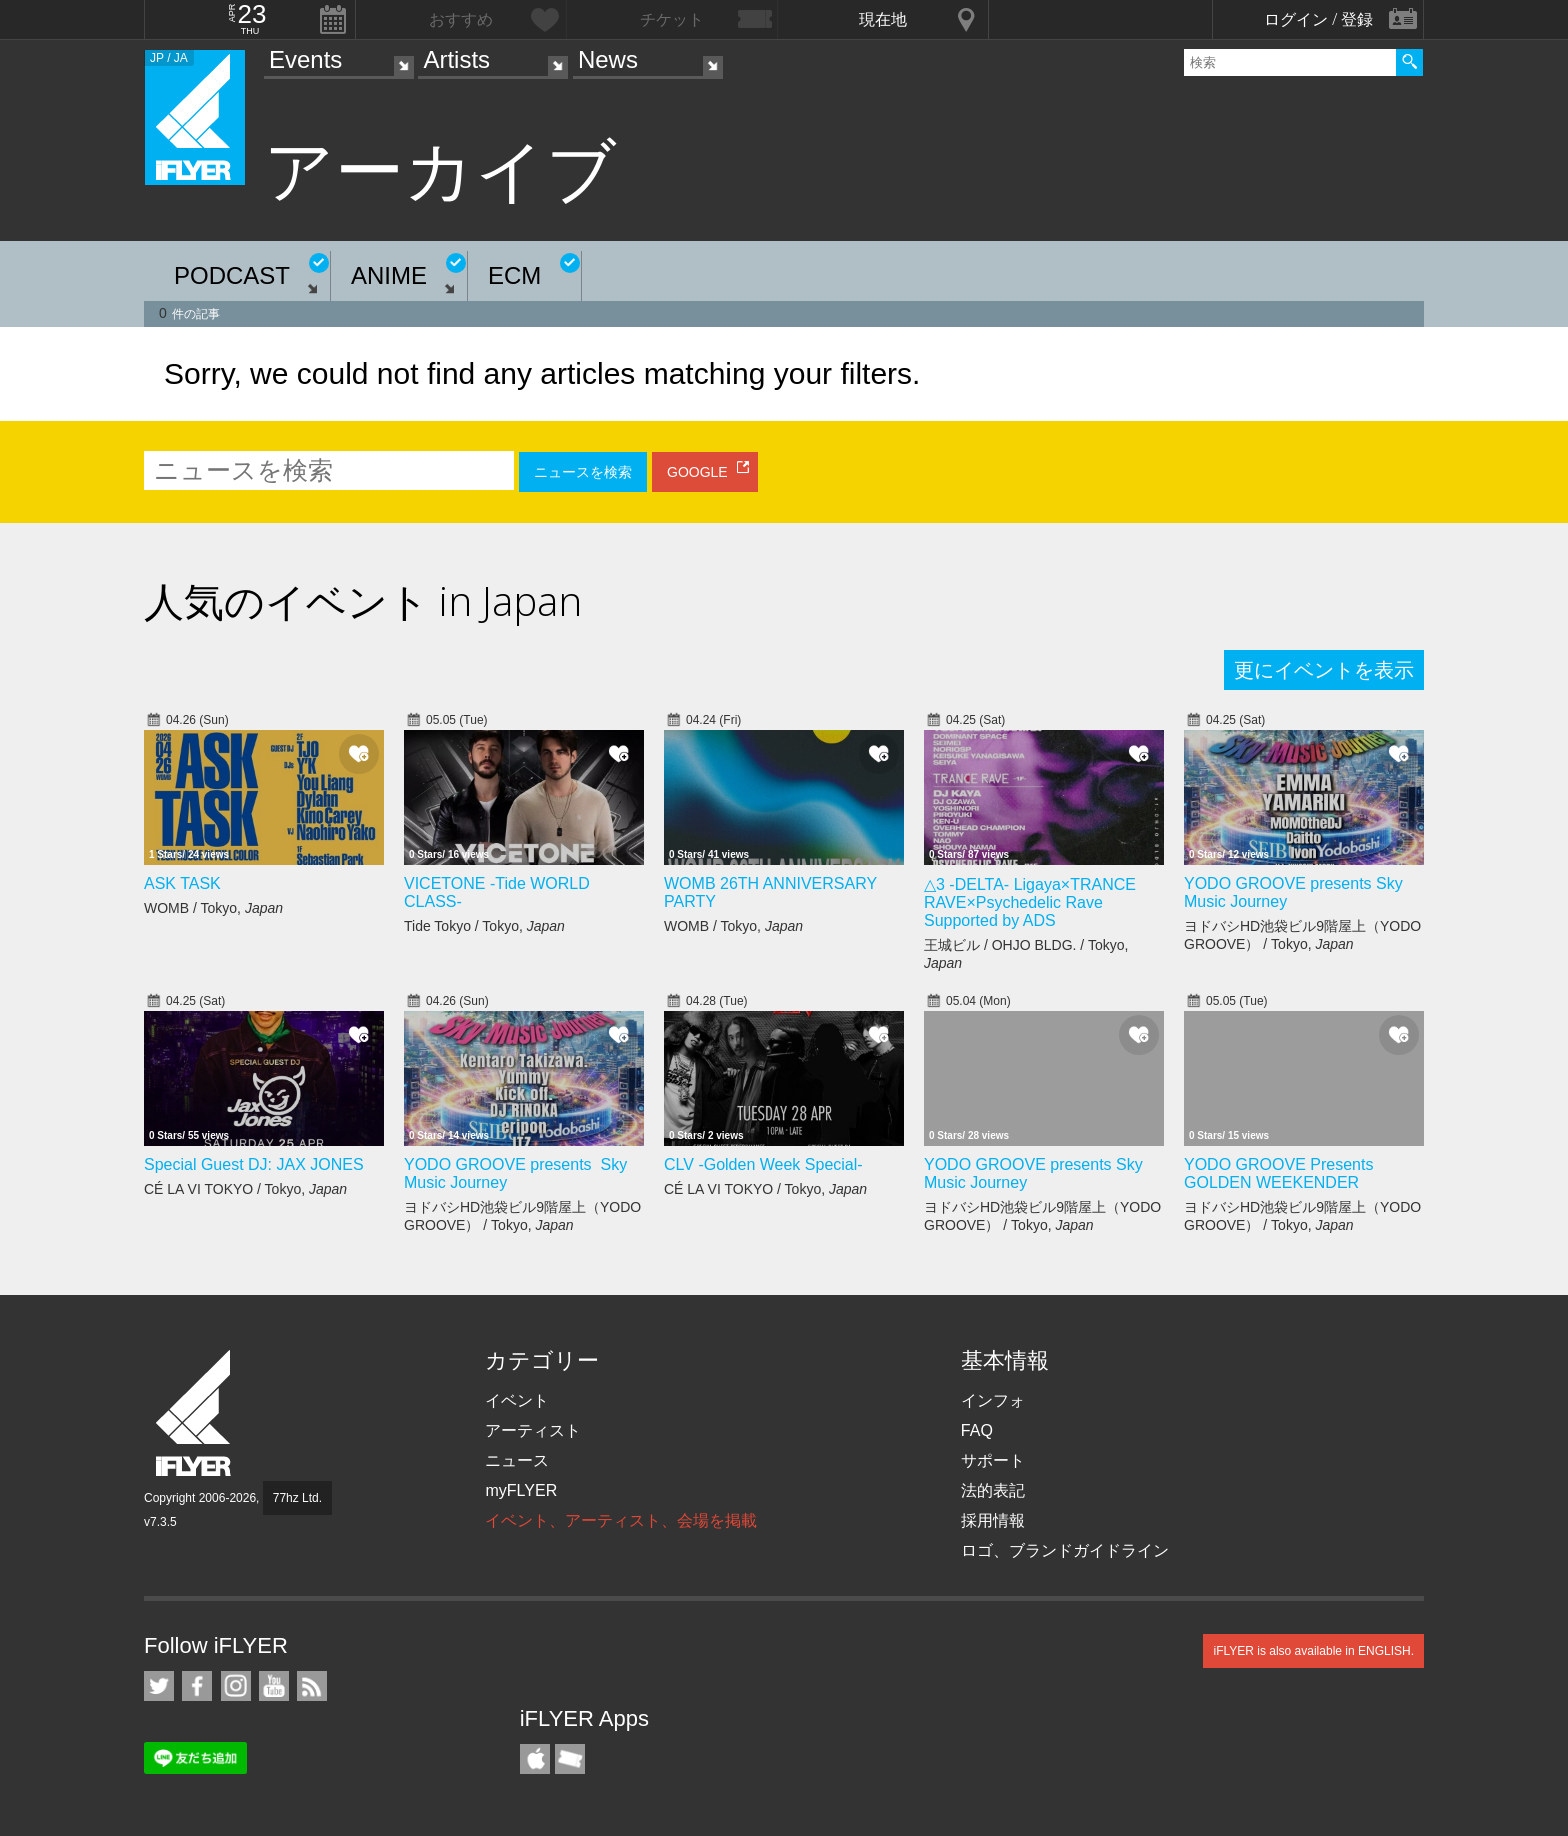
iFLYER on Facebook (197, 1686)
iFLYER (195, 1413)
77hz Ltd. (297, 1498)
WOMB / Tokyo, (213, 908)
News (608, 59)
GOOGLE (697, 472)
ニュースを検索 (583, 472)
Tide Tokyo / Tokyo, (484, 926)
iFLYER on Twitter (159, 1686)
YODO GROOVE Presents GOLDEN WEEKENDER (1278, 1173)
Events (305, 59)
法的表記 (993, 1490)
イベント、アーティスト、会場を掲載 (621, 1520)
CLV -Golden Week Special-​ (763, 1164)
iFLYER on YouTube (274, 1686)
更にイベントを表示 (1324, 670)
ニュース (517, 1460)
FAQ (977, 1430)
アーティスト (533, 1430)
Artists (456, 59)
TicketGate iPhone (570, 1759)
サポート (993, 1460)
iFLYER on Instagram (236, 1686)
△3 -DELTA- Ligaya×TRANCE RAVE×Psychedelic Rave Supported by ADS (1030, 902)
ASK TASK (182, 883)
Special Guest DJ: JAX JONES (254, 1164)
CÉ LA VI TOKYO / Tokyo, (245, 1189)
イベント (517, 1400)
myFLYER (521, 1490)
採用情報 (993, 1520)
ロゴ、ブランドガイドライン (1065, 1550)
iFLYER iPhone (535, 1759)
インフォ (993, 1400)
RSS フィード (312, 1686)
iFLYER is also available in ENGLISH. (1313, 1651)
